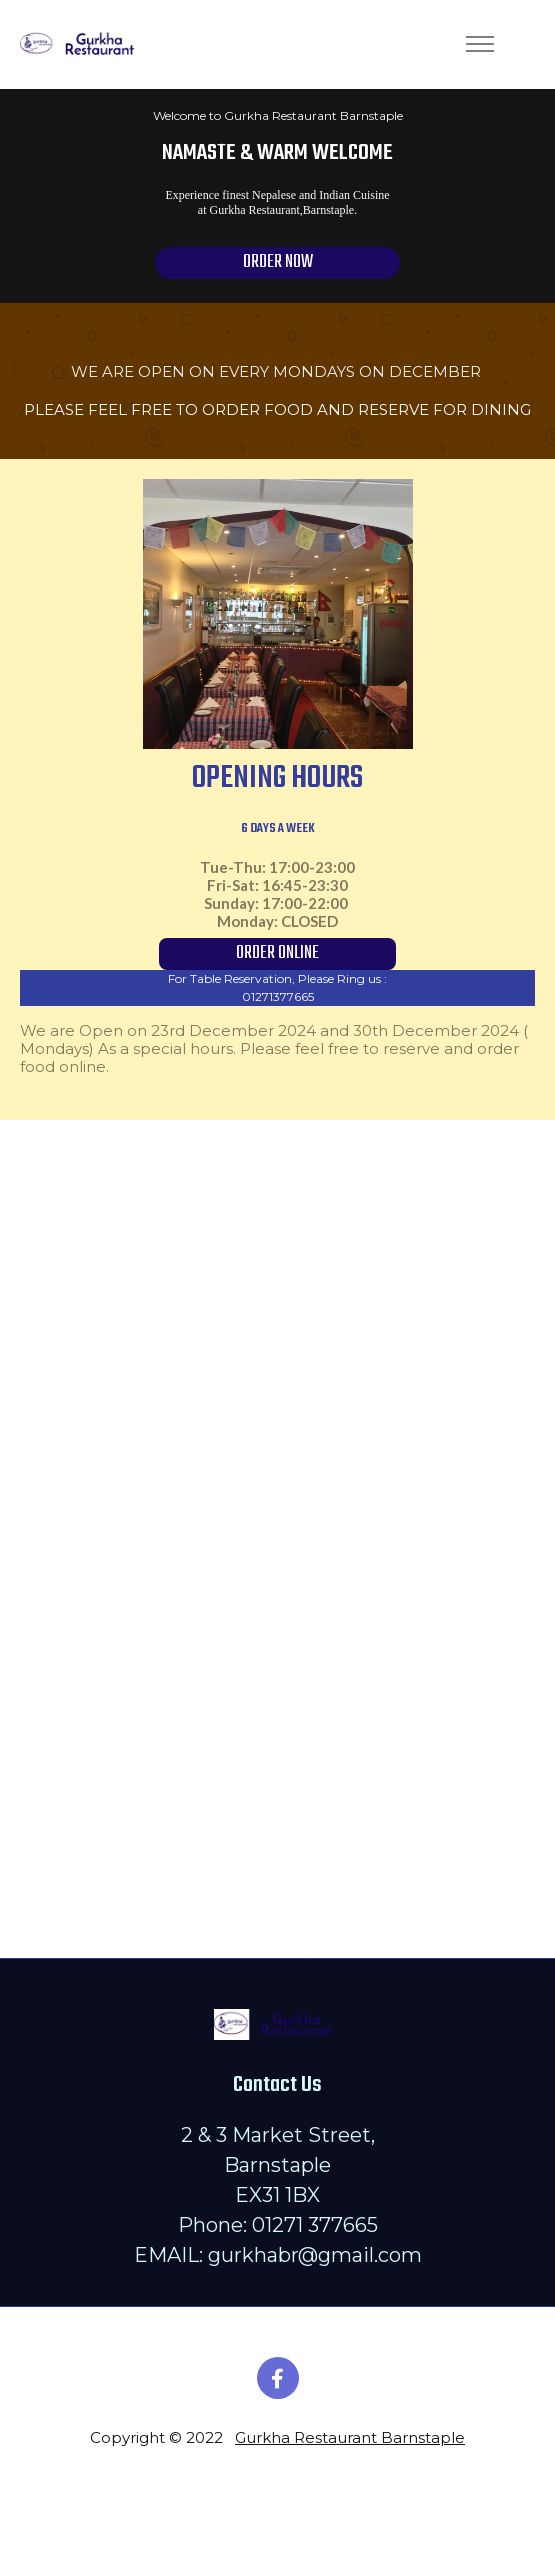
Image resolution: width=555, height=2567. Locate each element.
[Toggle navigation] (479, 44)
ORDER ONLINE (277, 953)
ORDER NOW (278, 262)
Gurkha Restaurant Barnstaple (350, 2437)
